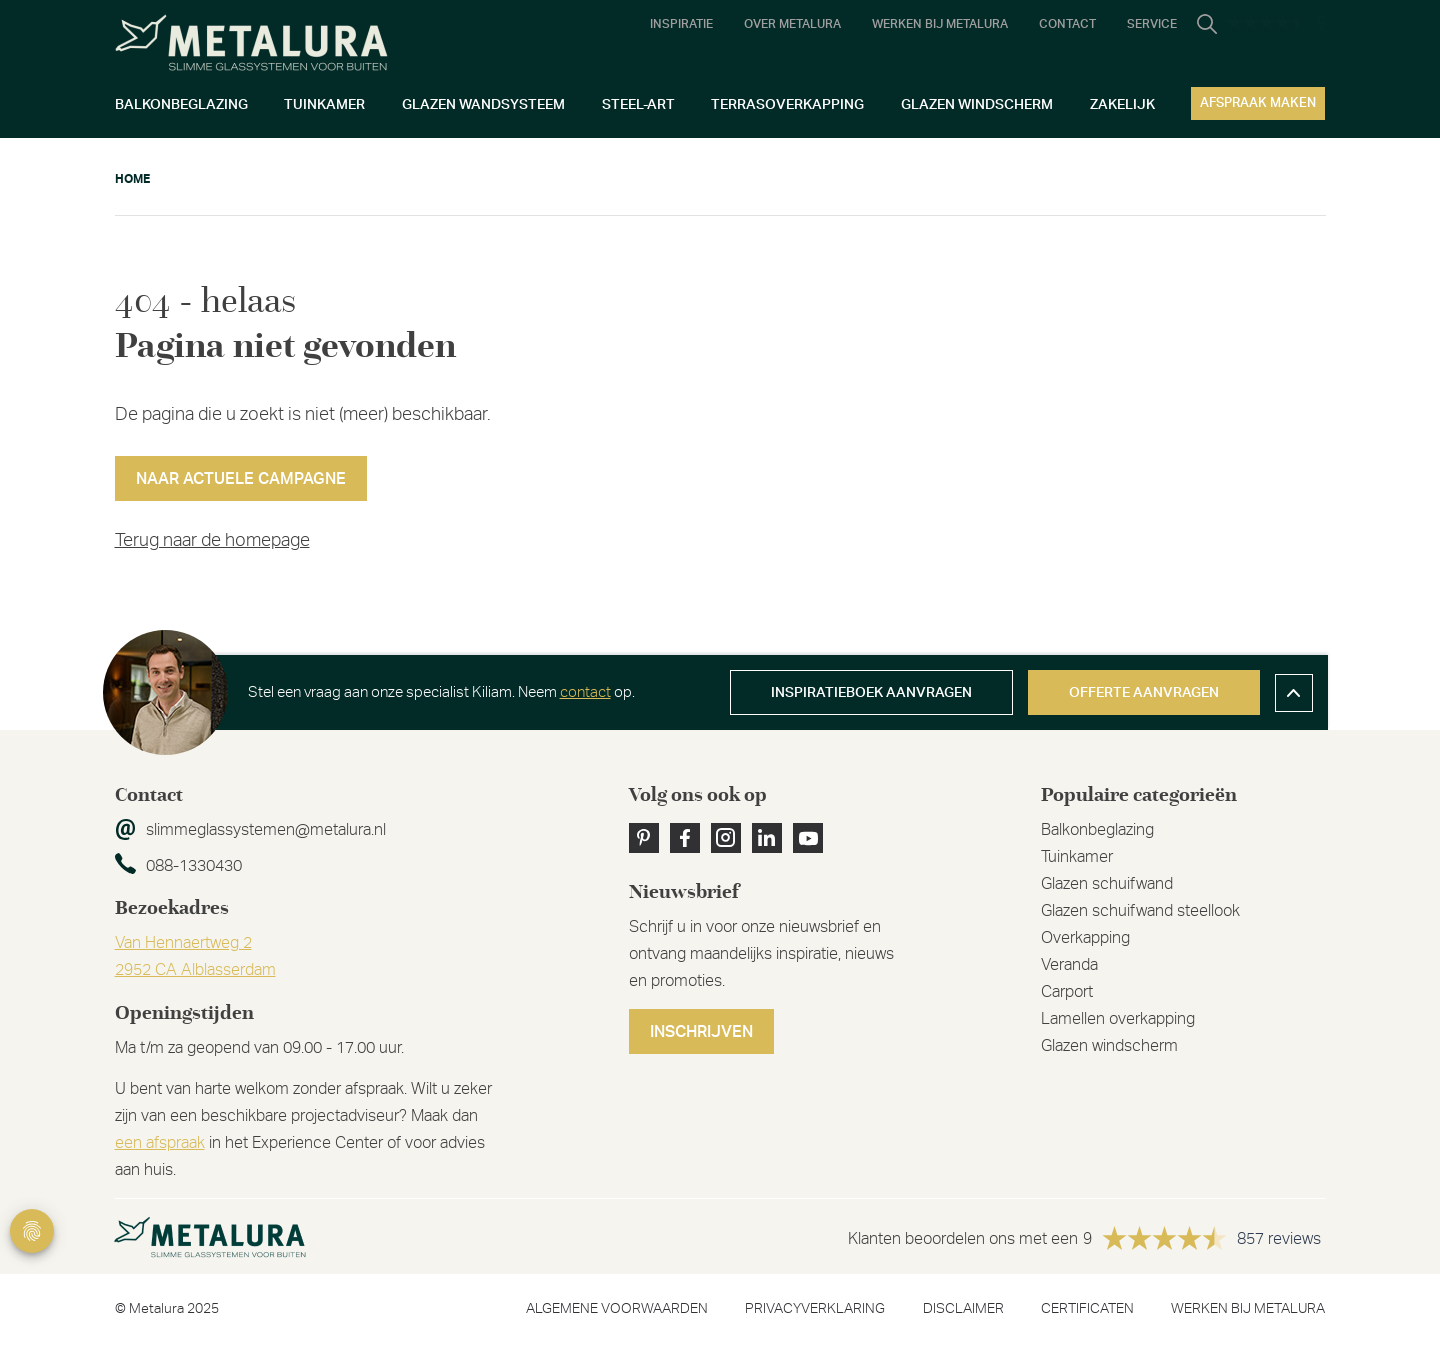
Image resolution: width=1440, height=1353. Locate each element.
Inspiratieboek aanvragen (871, 693)
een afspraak (160, 1143)
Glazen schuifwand (1107, 884)
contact (585, 692)
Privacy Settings (32, 1231)
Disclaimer (963, 1309)
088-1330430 (194, 866)
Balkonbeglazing (1097, 830)
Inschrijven (701, 1032)
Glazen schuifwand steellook (1140, 911)
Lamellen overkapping (1118, 1019)
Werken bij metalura (1248, 1309)
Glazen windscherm (1109, 1046)
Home (132, 179)
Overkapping (1085, 938)
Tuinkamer (1077, 857)
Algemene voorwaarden (617, 1309)
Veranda (1069, 965)
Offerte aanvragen (1144, 693)
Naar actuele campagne (241, 479)
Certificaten (1087, 1309)
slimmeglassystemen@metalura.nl (266, 830)
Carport (1067, 992)
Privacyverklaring (815, 1309)
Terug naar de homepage (212, 541)
